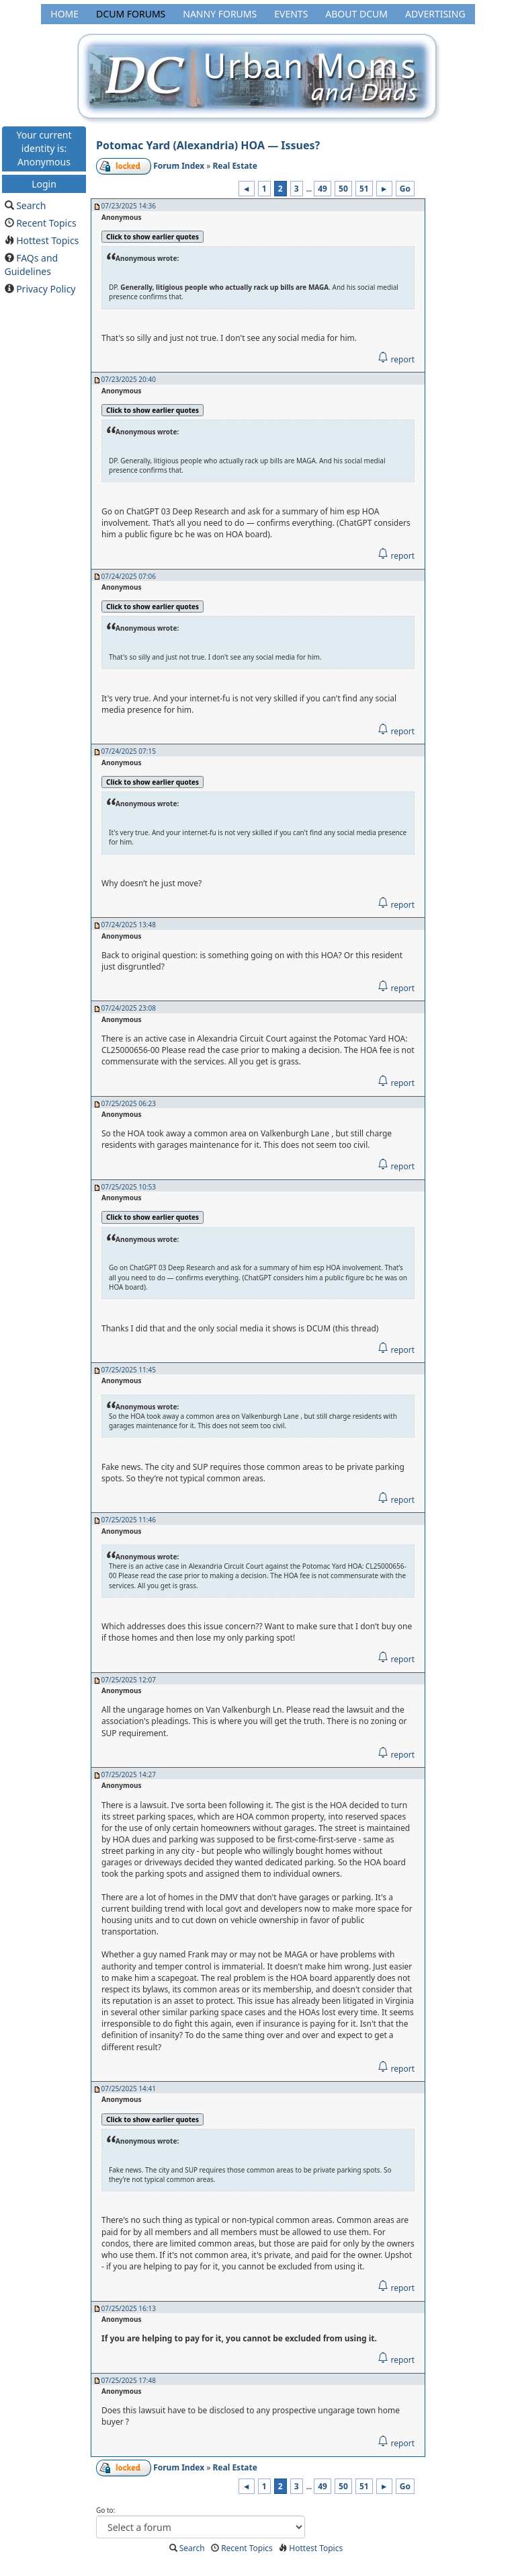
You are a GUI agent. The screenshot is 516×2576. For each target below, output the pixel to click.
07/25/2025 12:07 (128, 1679)
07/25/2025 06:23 (128, 1103)
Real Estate (234, 165)
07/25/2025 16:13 (128, 2308)
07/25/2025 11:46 (128, 1519)
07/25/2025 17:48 (128, 2380)
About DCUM (356, 13)
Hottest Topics (47, 240)
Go (405, 188)
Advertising (435, 13)
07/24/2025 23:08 (128, 1008)
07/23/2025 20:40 (128, 379)
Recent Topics (46, 223)
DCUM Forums (130, 13)
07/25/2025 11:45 (128, 1369)
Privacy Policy (45, 288)
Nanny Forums (220, 13)
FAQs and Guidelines (31, 264)
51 (364, 188)
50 (343, 188)
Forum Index (178, 165)
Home (64, 13)
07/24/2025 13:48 (128, 924)
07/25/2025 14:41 (128, 2088)
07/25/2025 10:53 (128, 1187)
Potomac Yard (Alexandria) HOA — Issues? (208, 145)
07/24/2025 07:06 (128, 576)
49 (322, 188)
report (396, 359)
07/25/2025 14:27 (128, 1774)
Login (44, 183)
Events (291, 13)
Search (31, 205)
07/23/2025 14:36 (128, 205)
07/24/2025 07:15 (128, 751)
